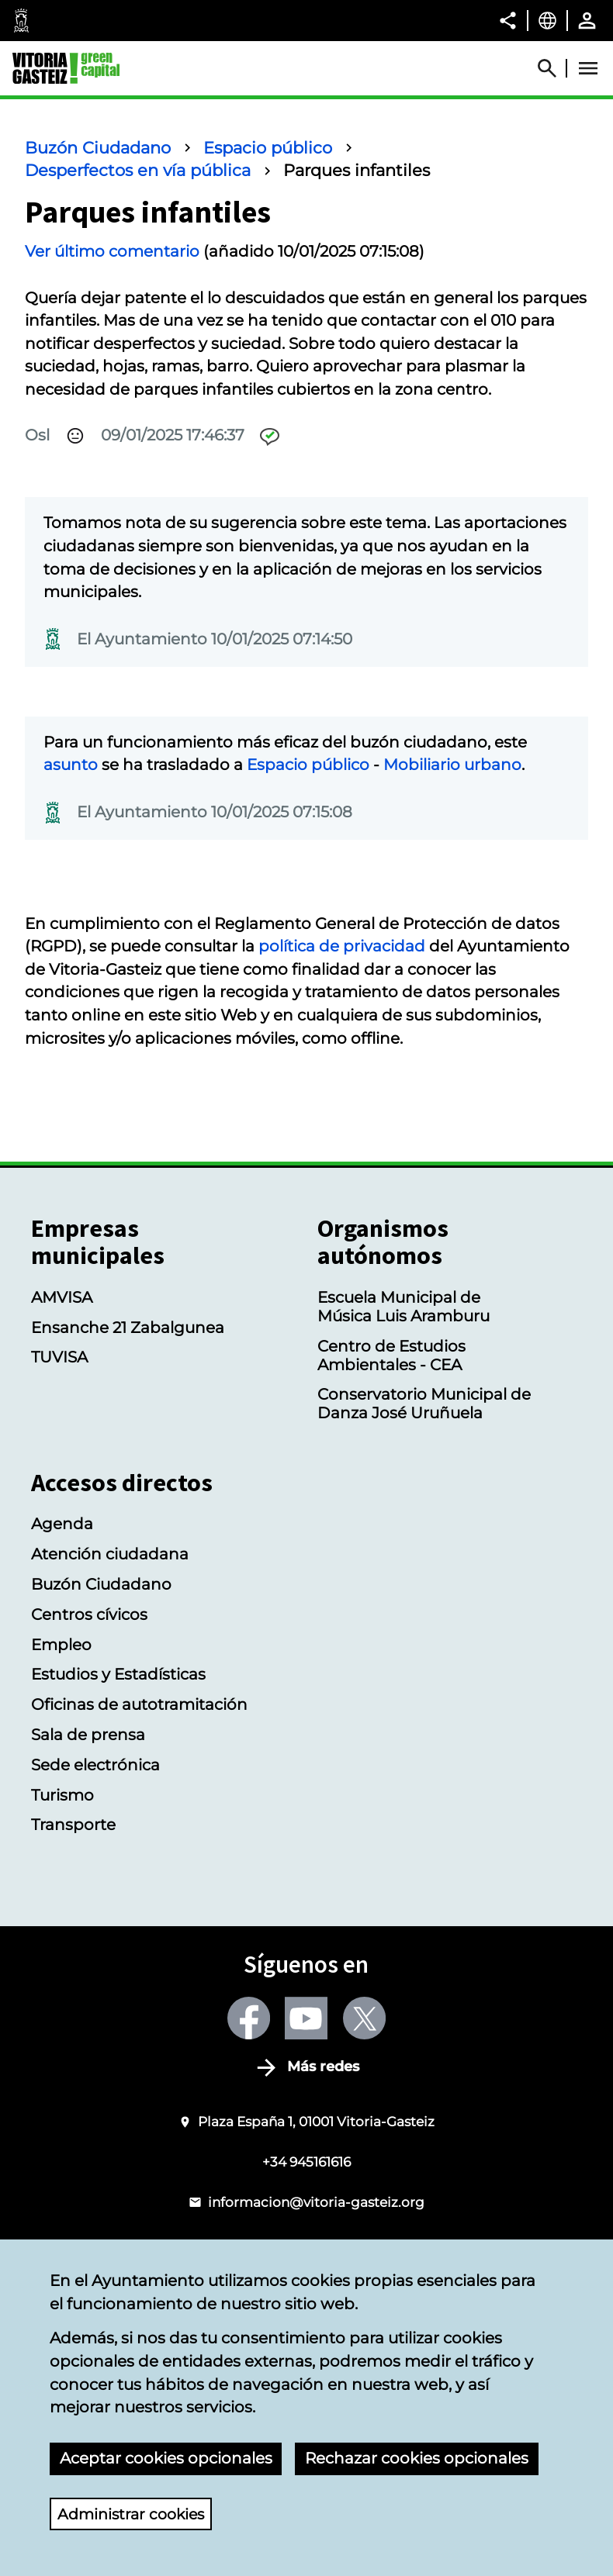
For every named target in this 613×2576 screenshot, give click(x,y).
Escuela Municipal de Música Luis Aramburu (403, 1306)
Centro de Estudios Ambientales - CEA (391, 1355)
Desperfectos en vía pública (138, 170)
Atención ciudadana (110, 1554)
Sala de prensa (88, 1734)
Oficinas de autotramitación (139, 1704)
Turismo (62, 1795)
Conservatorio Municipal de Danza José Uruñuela (424, 1403)
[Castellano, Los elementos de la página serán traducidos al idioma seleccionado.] (547, 20)
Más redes (323, 2067)
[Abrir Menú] (588, 68)
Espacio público (267, 147)
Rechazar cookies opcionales (416, 2458)
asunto (70, 764)
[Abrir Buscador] (554, 68)
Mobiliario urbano (452, 764)
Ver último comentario (112, 251)
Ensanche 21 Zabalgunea (127, 1327)
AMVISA (61, 1297)
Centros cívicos (89, 1614)
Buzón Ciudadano (98, 147)
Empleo (61, 1644)
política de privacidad (341, 946)
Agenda (62, 1523)
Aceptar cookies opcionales (166, 2458)
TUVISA (59, 1357)
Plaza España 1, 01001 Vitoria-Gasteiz (316, 2121)
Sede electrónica (95, 1765)
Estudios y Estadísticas (118, 1674)
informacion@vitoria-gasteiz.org (316, 2202)
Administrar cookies (134, 2513)
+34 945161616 (306, 2161)
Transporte (73, 1824)
